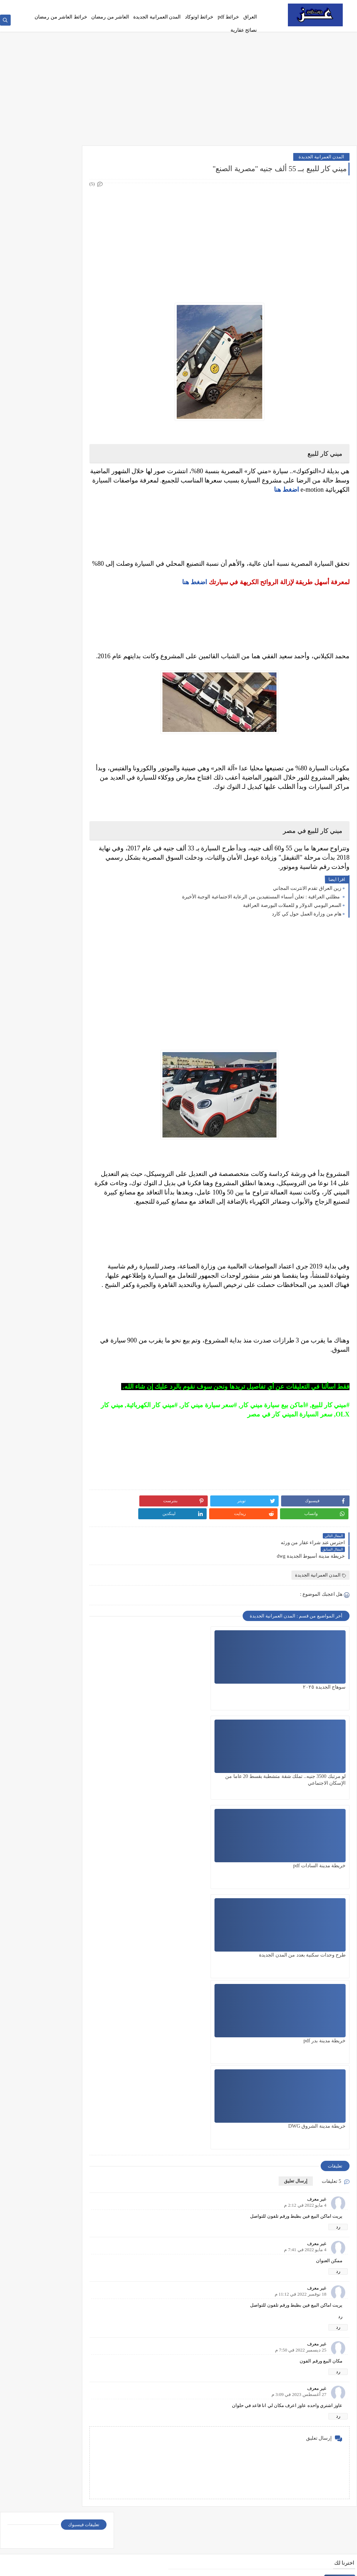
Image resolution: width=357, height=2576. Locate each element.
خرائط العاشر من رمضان (61, 17)
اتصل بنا (190, 5)
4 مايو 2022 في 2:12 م (305, 1876)
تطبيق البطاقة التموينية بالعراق (291, 2243)
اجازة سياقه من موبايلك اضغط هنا (288, 2387)
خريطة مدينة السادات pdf (167, 1708)
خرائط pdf (228, 17)
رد (338, 1898)
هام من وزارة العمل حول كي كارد (306, 935)
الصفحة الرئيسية (246, 5)
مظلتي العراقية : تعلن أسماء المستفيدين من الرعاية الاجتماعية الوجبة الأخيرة (261, 918)
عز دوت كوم (287, 2566)
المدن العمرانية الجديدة (157, 17)
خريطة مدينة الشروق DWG (164, 1797)
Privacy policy (214, 5)
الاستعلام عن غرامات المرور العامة (288, 2207)
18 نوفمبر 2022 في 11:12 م (300, 1965)
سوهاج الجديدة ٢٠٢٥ (324, 1708)
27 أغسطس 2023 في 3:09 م (298, 2065)
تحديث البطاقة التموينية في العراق (288, 2458)
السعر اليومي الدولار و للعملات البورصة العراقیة (292, 926)
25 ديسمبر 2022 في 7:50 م (300, 2021)
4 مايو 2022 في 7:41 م (305, 1920)
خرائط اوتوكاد (199, 17)
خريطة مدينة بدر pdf (249, 1797)
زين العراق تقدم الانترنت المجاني (307, 909)
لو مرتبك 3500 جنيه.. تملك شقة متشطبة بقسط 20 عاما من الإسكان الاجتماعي (241, 1715)
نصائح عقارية (244, 30)
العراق (250, 17)
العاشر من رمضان (110, 17)
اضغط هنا (194, 594)
